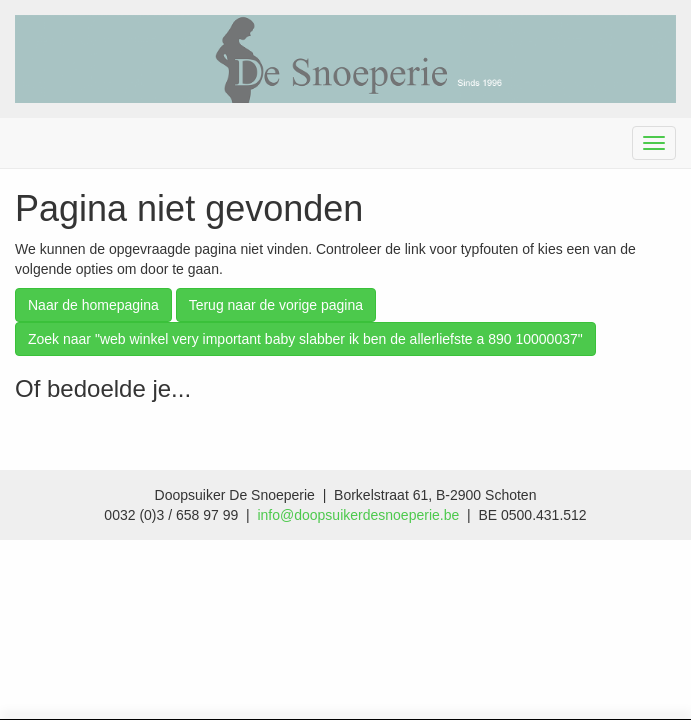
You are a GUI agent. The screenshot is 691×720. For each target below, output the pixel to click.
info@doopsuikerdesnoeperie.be (358, 515)
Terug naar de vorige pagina (276, 305)
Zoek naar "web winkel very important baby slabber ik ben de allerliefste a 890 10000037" (305, 339)
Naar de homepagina (93, 305)
